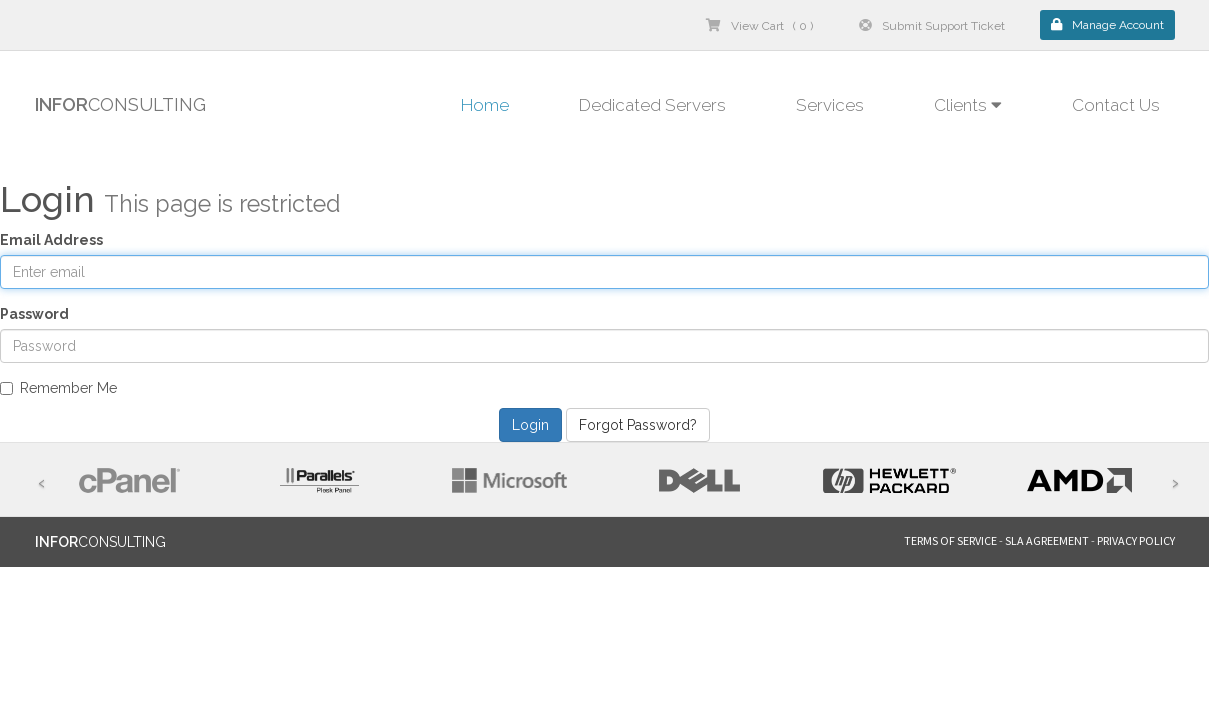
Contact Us (1116, 105)
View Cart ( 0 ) (759, 26)
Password (34, 314)
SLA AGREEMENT (1047, 540)
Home (485, 105)
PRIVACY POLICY (1136, 540)
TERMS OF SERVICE (950, 540)
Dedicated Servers (652, 105)
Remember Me (58, 388)
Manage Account (1107, 25)
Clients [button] (968, 105)
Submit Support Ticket (932, 26)
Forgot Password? (638, 425)
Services (830, 105)
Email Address (51, 240)
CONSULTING (120, 104)
